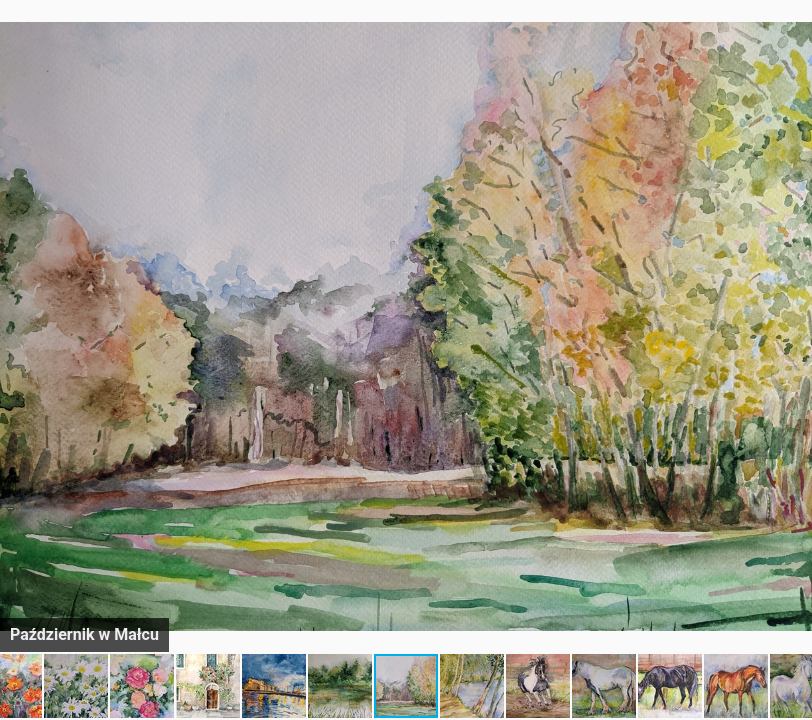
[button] (794, 52)
